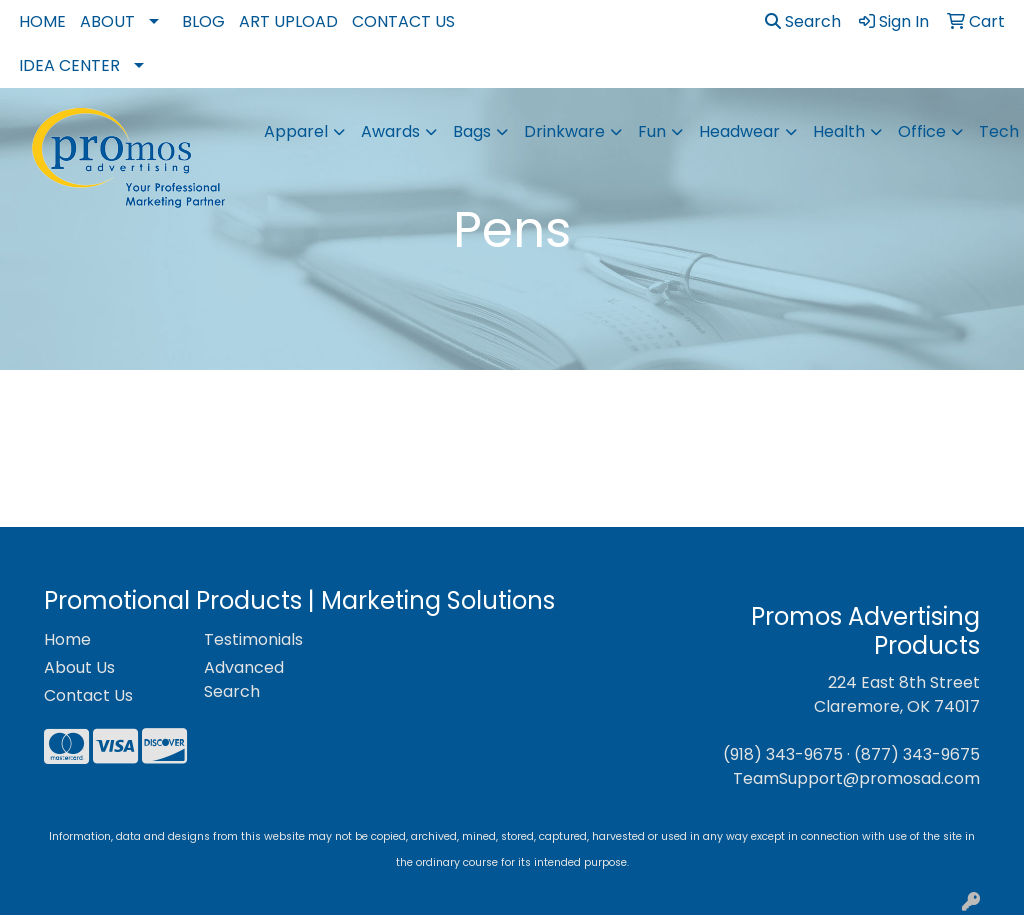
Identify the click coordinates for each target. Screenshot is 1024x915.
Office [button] (922, 131)
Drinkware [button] (564, 131)
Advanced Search (244, 679)
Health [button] (839, 131)
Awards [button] (390, 131)
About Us (79, 667)
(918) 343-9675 (783, 754)
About (107, 21)
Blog (203, 21)
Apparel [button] (296, 131)
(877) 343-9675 (917, 754)
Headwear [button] (739, 131)
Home (42, 21)
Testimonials (253, 639)
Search (803, 21)
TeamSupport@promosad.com (856, 778)
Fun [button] (652, 131)
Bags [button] (472, 131)
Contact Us (403, 21)
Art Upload (288, 21)
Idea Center (69, 65)
